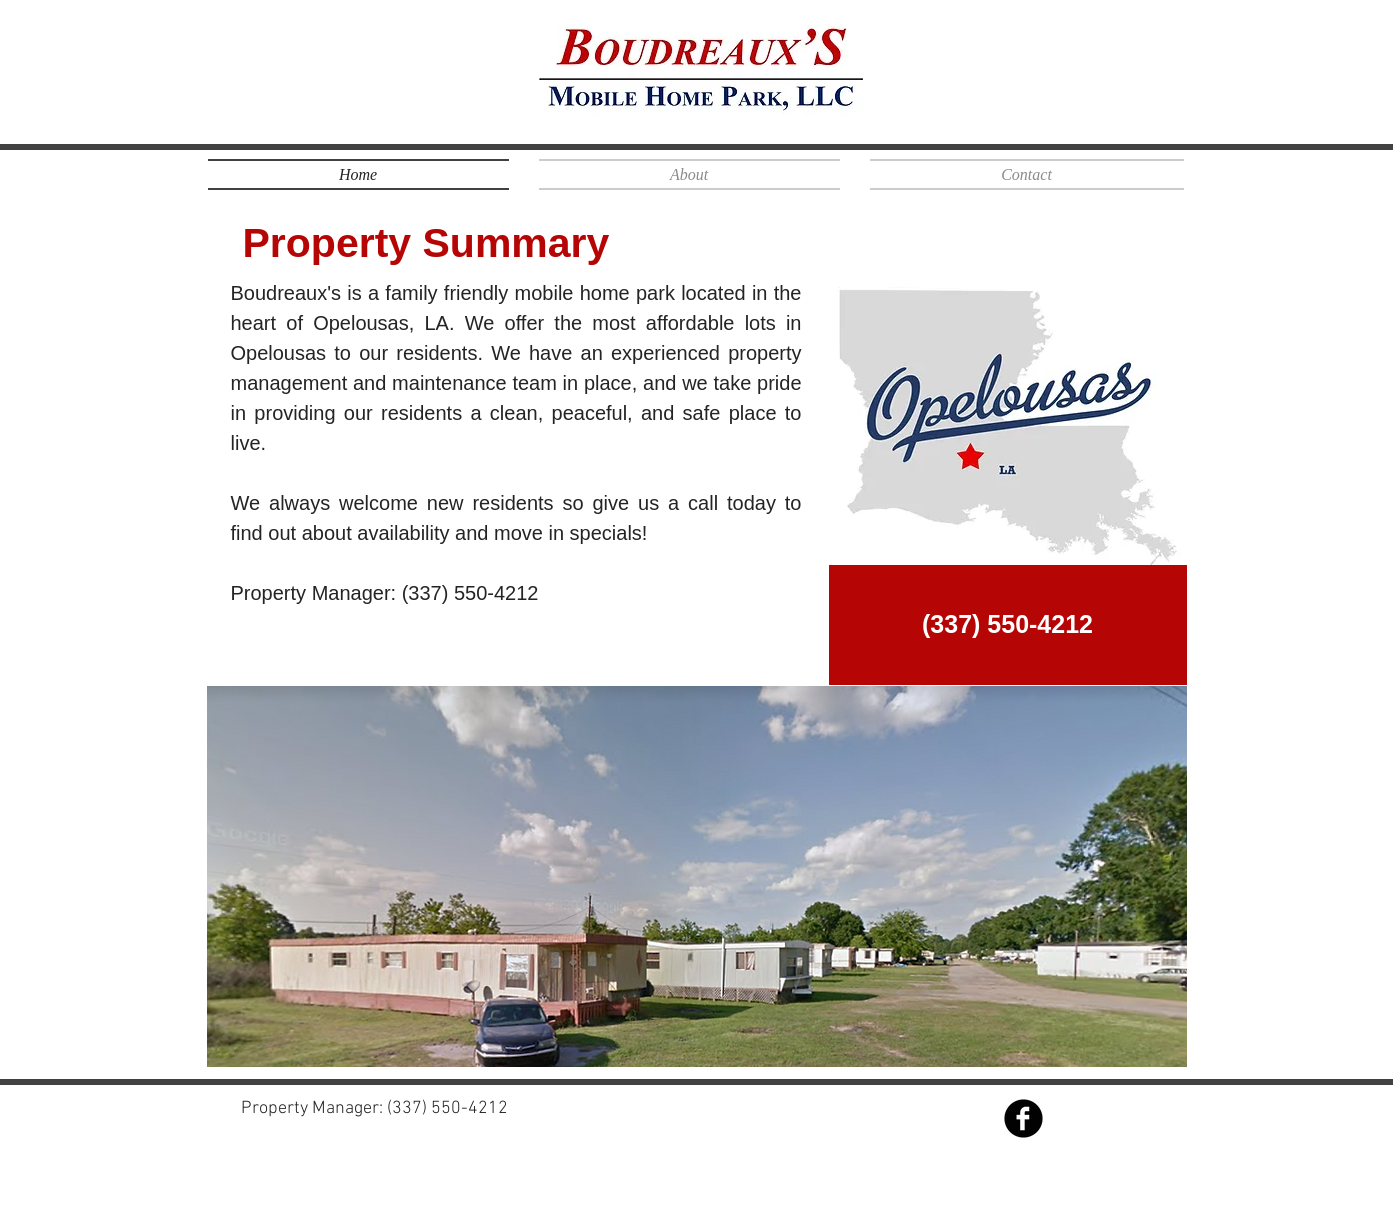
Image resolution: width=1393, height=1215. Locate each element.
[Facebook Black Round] (1023, 1118)
